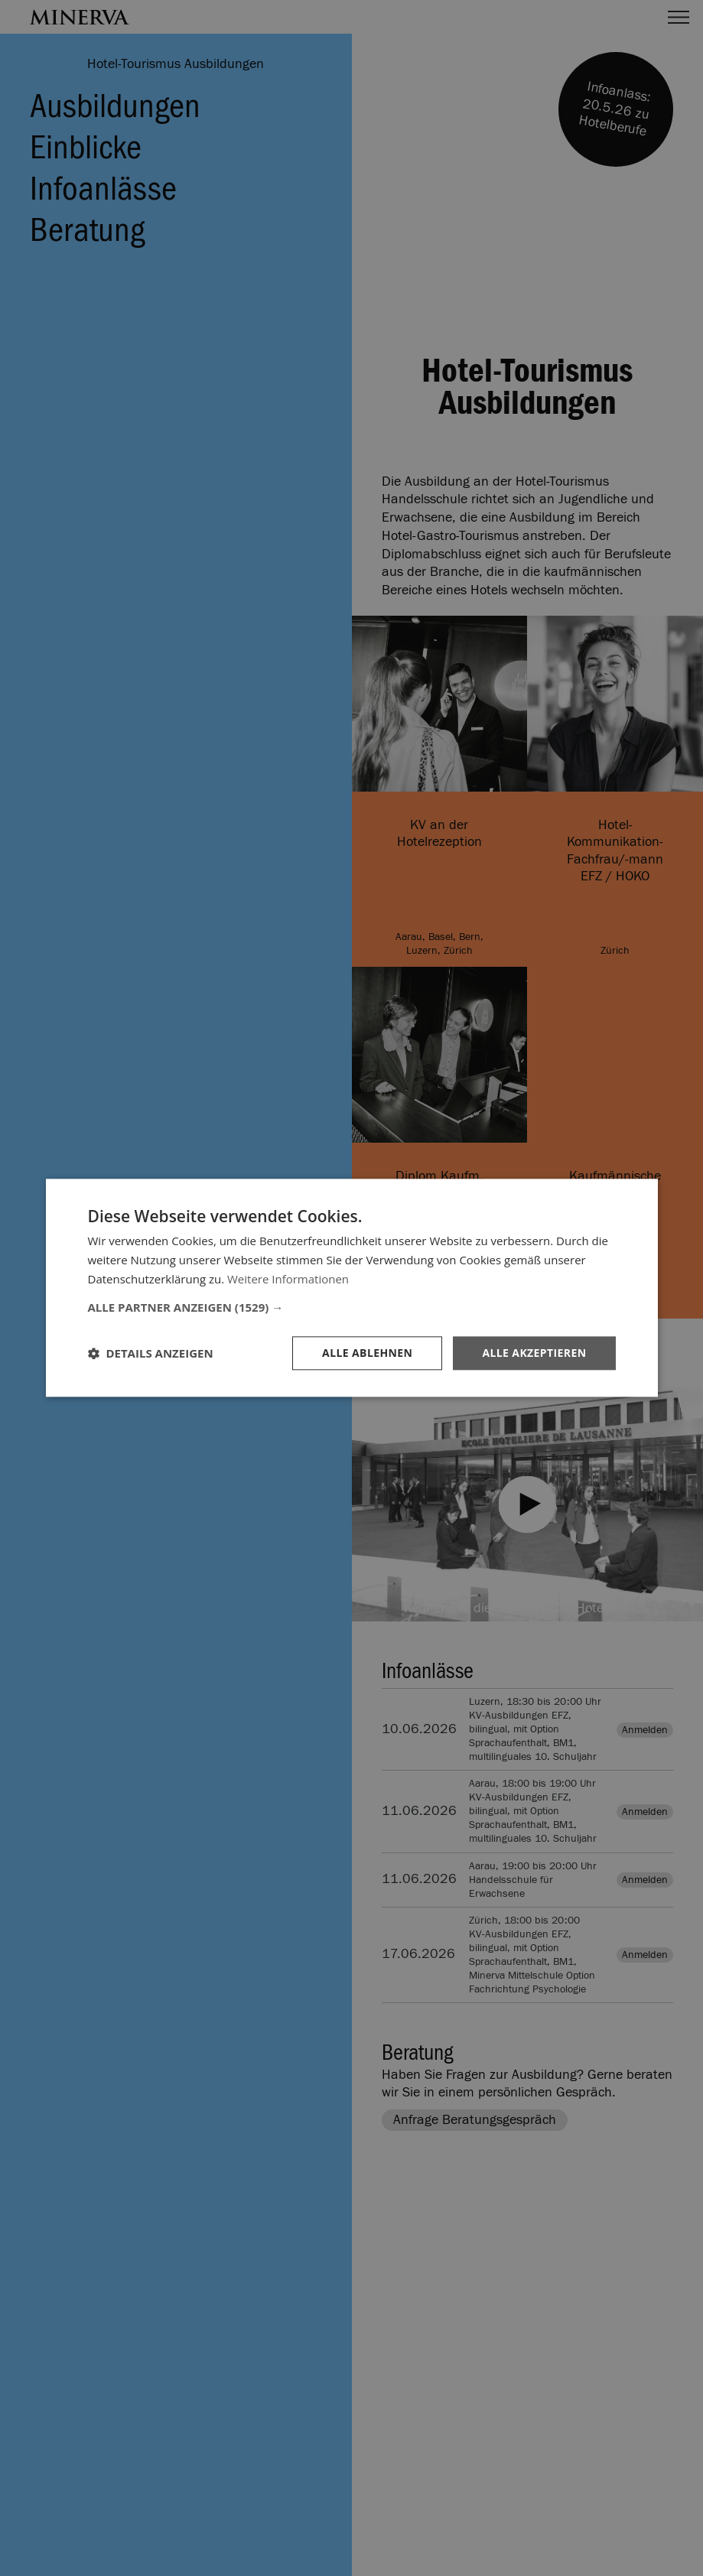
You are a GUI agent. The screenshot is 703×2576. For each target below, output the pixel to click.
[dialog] (351, 1288)
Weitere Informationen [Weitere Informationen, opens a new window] (288, 1278)
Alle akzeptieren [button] (534, 1352)
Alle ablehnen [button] (367, 1352)
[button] (352, 1307)
